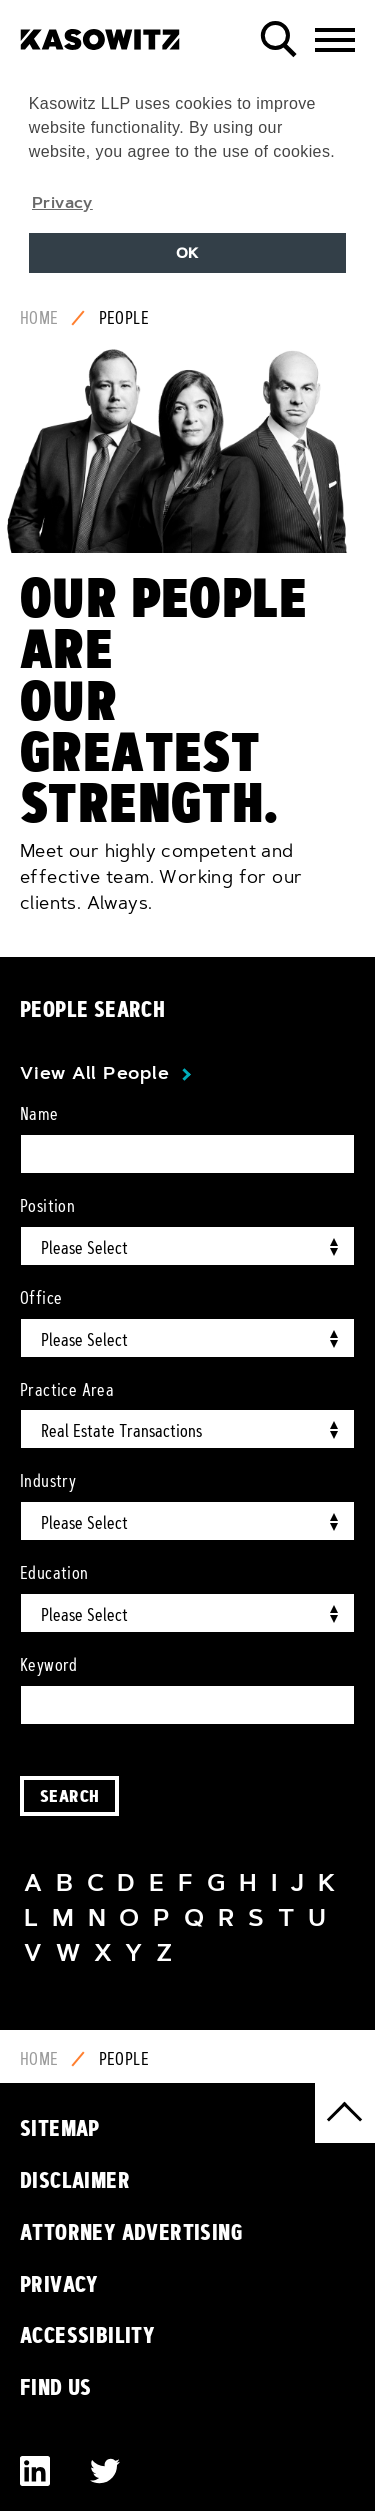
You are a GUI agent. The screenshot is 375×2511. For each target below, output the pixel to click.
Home (39, 318)
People (124, 318)
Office (41, 1298)
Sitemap (60, 2128)
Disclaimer (75, 2180)
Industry (48, 1481)
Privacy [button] (62, 202)
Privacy (59, 2284)
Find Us (56, 2387)
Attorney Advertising (131, 2232)
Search (69, 1795)
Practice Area (67, 1390)
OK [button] (187, 253)
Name (39, 1114)
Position (47, 1206)
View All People (94, 1073)
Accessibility (87, 2335)
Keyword (49, 1665)
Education (54, 1573)
